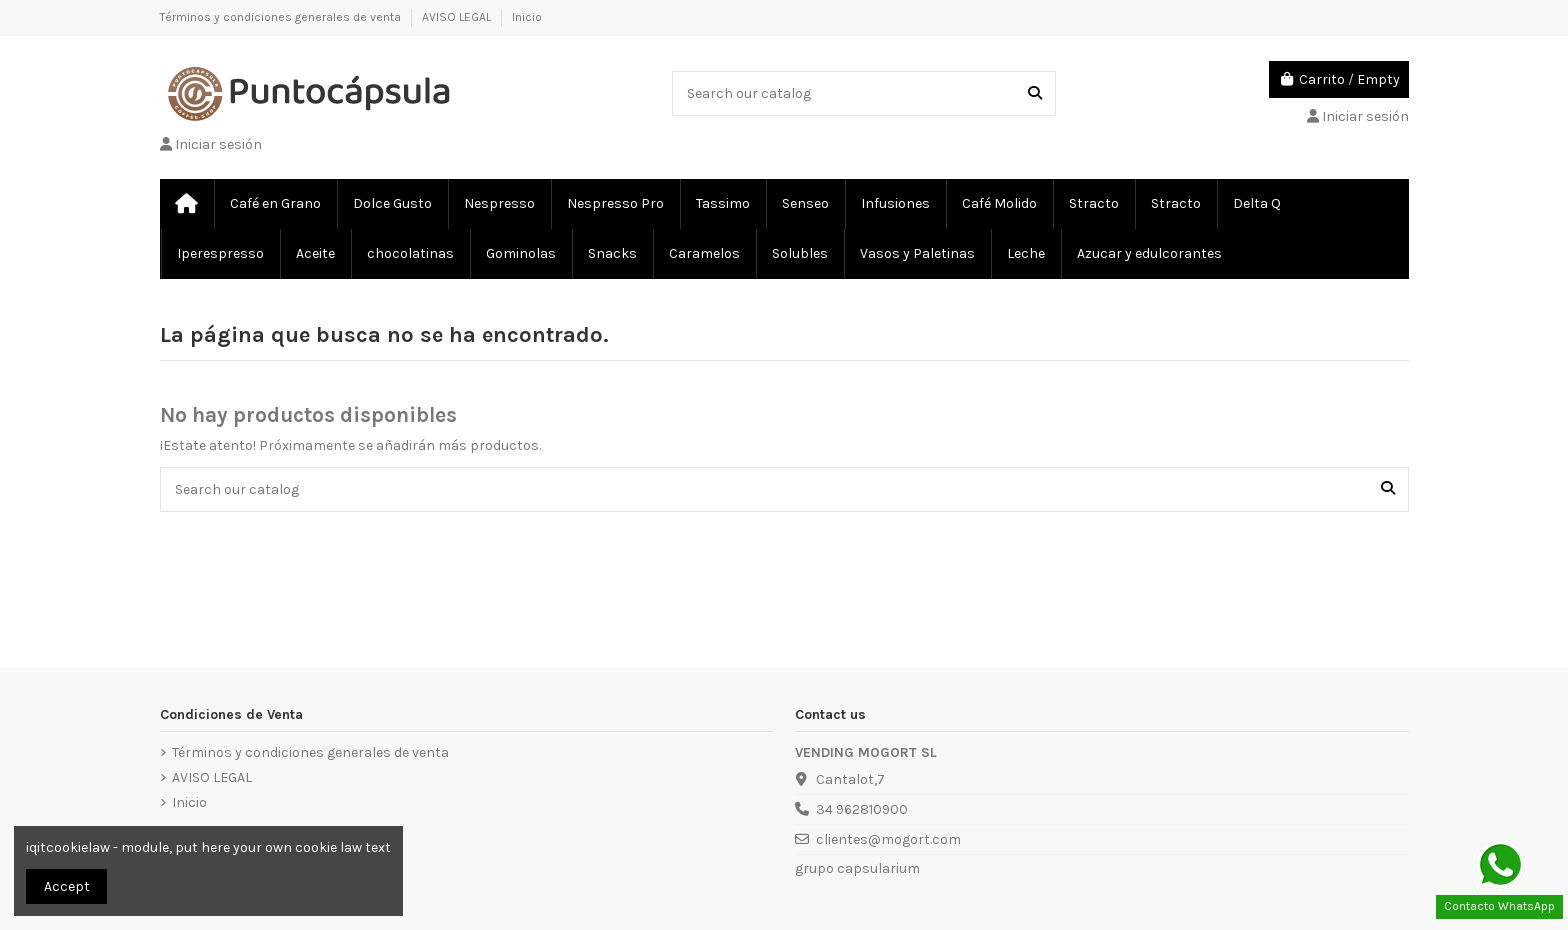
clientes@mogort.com (888, 839)
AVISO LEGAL (458, 17)
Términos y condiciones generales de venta (282, 17)
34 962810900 (862, 809)
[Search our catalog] (1035, 93)
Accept (67, 886)
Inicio (527, 17)
